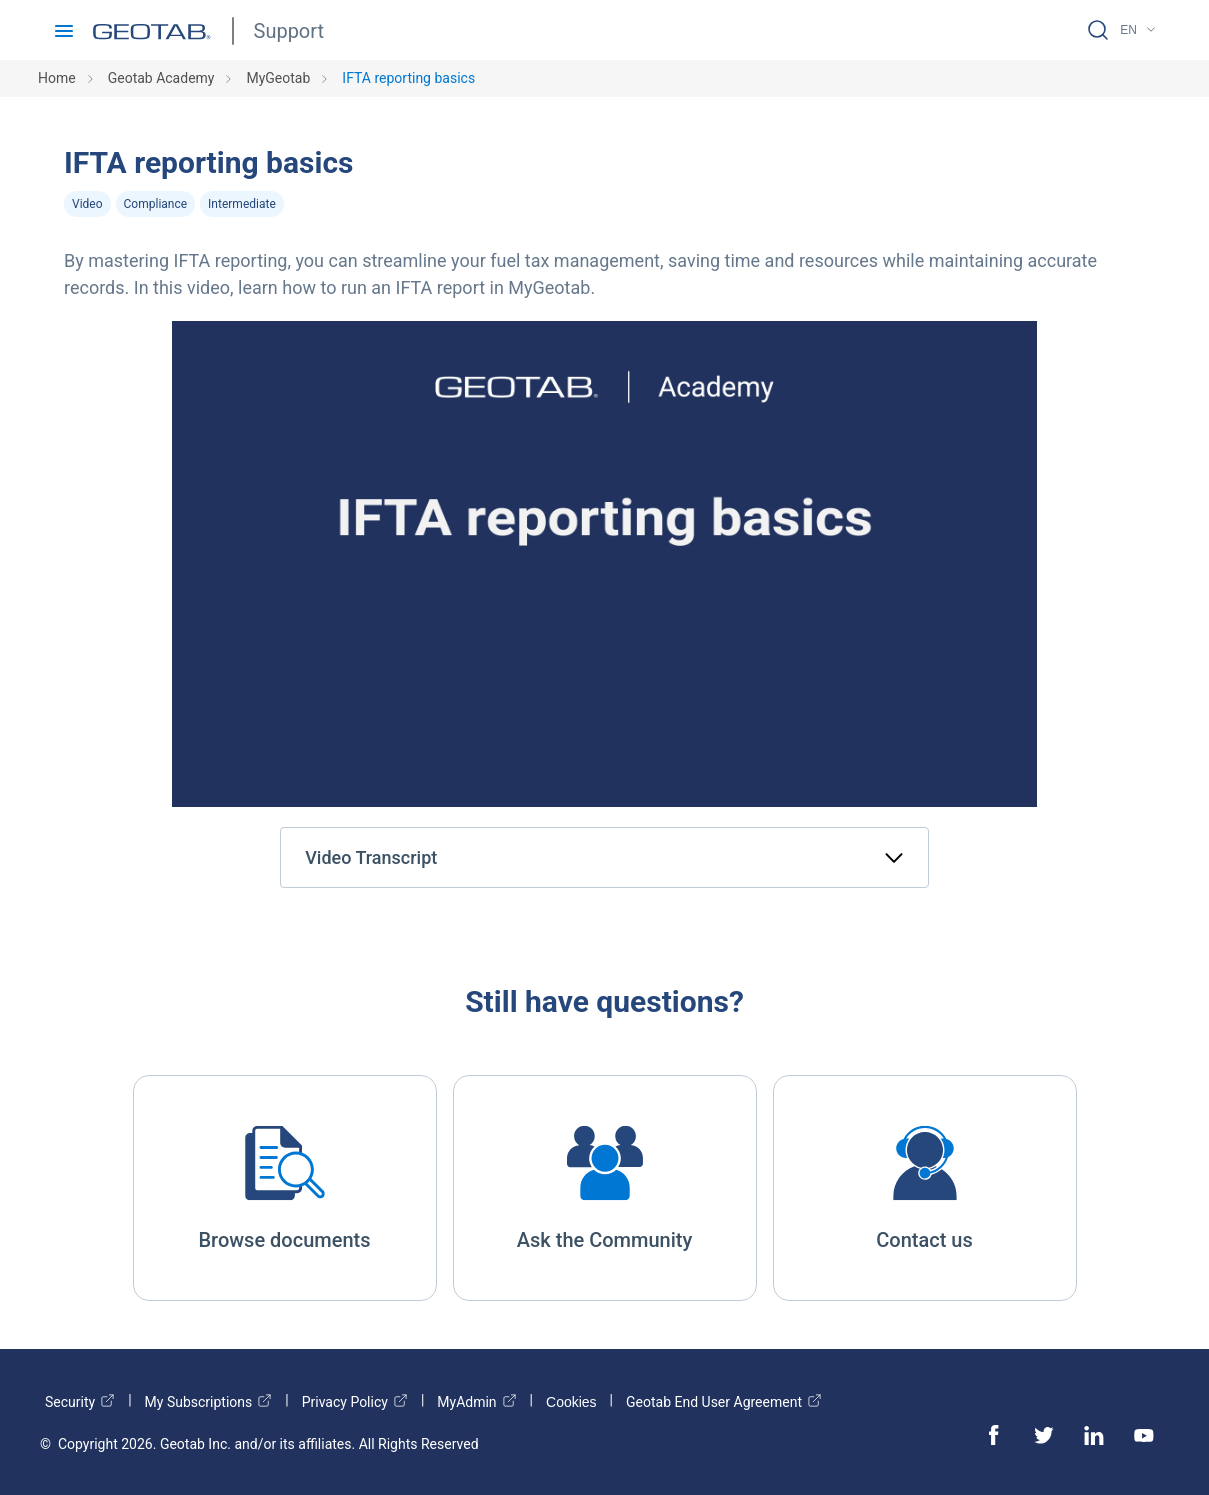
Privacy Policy (355, 1401)
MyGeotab (278, 78)
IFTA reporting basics (408, 78)
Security (80, 1401)
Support (289, 31)
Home (57, 78)
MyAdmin (476, 1401)
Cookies (571, 1402)
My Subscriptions (209, 1401)
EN (1128, 30)
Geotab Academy (161, 78)
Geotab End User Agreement (724, 1401)
